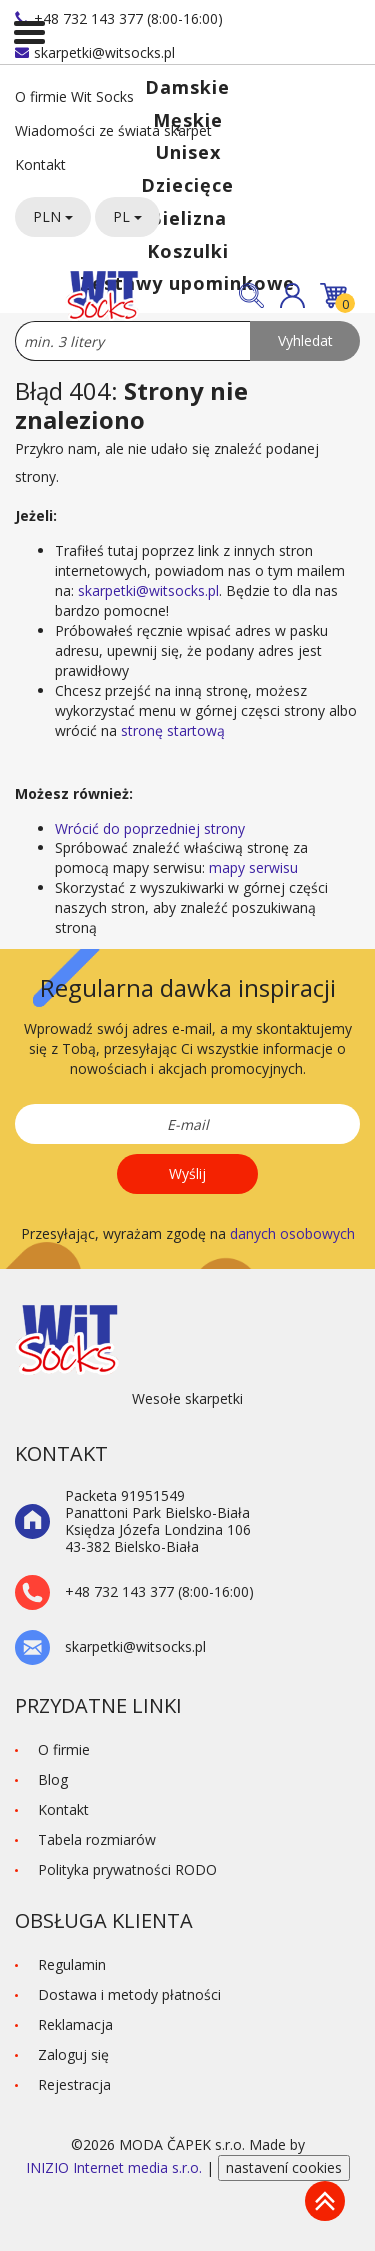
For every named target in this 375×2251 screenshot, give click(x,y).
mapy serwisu (253, 867)
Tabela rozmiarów (97, 1839)
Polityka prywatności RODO (127, 1869)
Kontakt (40, 164)
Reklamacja (75, 2024)
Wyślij (187, 1173)
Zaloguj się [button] (73, 2054)
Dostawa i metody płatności (129, 1994)
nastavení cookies (284, 2167)
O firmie (64, 1749)
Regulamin (72, 1964)
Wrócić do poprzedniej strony (150, 828)
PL (127, 216)
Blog (53, 1779)
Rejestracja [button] (74, 2084)
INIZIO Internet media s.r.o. (116, 2167)
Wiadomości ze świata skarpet (113, 130)
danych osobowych (292, 1233)
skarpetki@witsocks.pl (95, 52)
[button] (292, 295)
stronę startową (173, 730)
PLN (53, 216)
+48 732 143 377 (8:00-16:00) (119, 18)
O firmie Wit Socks (74, 96)
